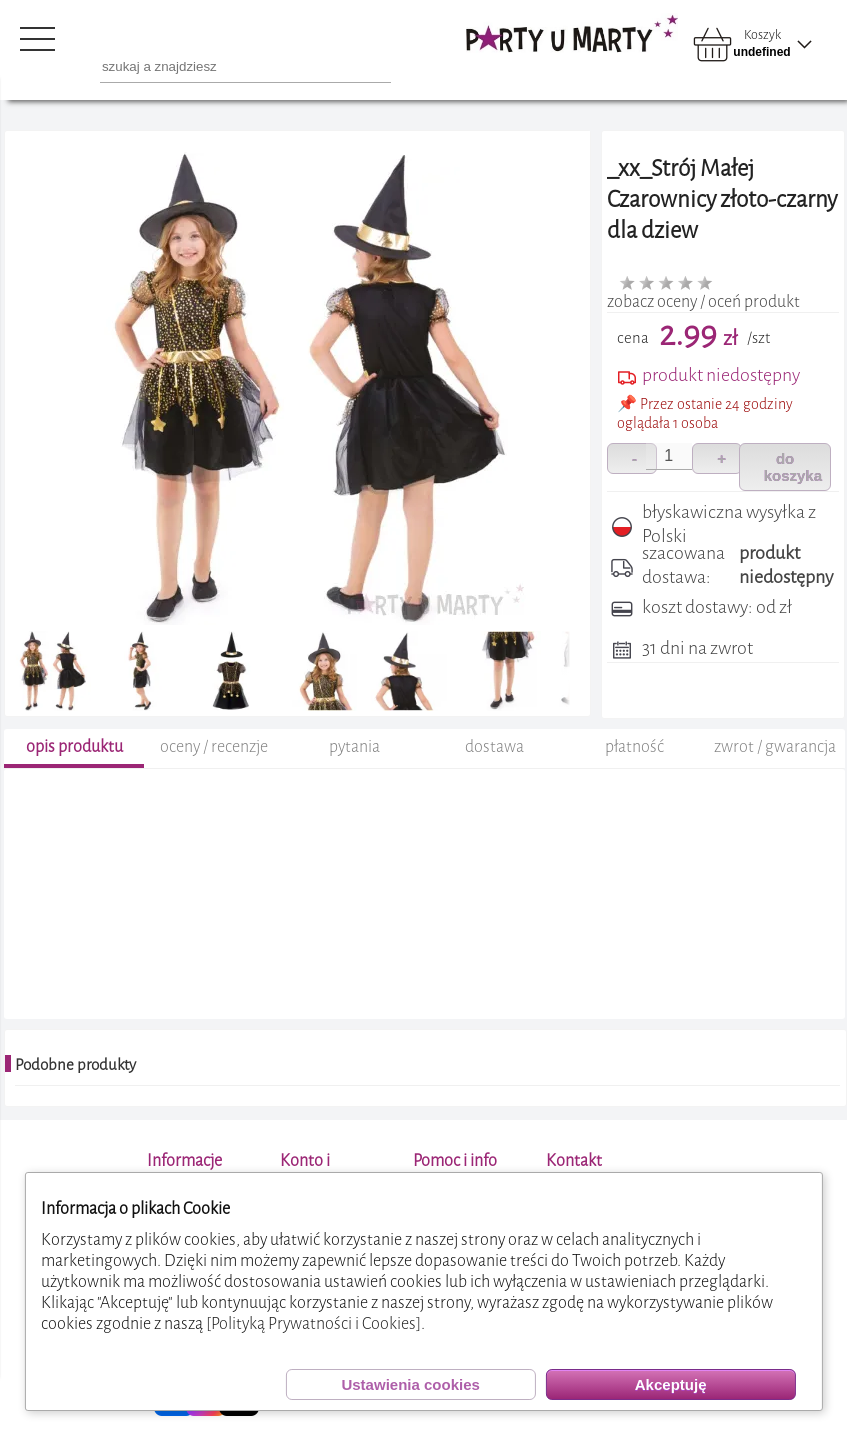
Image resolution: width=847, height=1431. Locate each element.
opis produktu (74, 746)
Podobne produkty (75, 1065)
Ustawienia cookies (410, 1384)
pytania (354, 746)
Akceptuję (671, 1384)
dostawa (494, 746)
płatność (634, 746)
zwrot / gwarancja (775, 746)
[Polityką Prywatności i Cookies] (313, 1323)
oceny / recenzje (214, 746)
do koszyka (793, 467)
